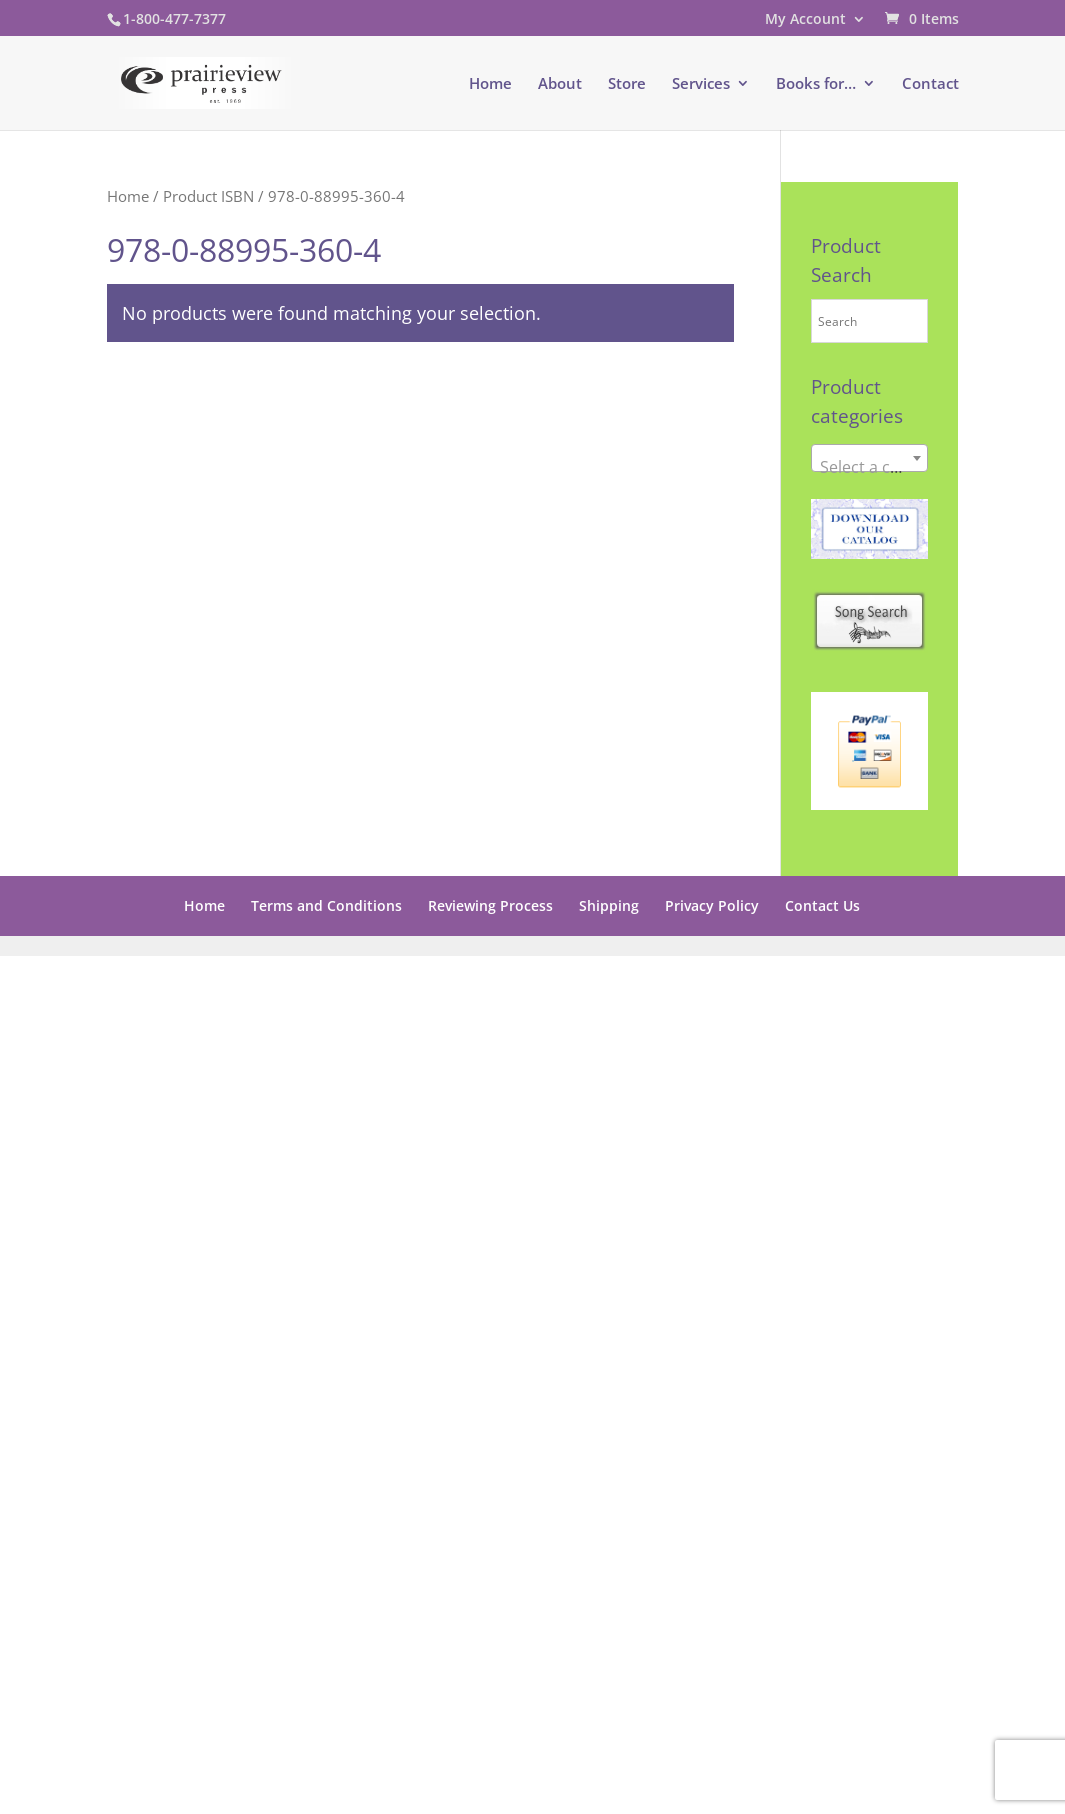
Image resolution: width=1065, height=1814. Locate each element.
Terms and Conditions (326, 905)
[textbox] (870, 467)
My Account (805, 20)
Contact (930, 84)
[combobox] (870, 458)
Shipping (609, 905)
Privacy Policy (712, 905)
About (560, 84)
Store (627, 84)
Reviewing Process (490, 905)
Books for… (816, 84)
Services (701, 84)
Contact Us (822, 905)
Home (490, 84)
